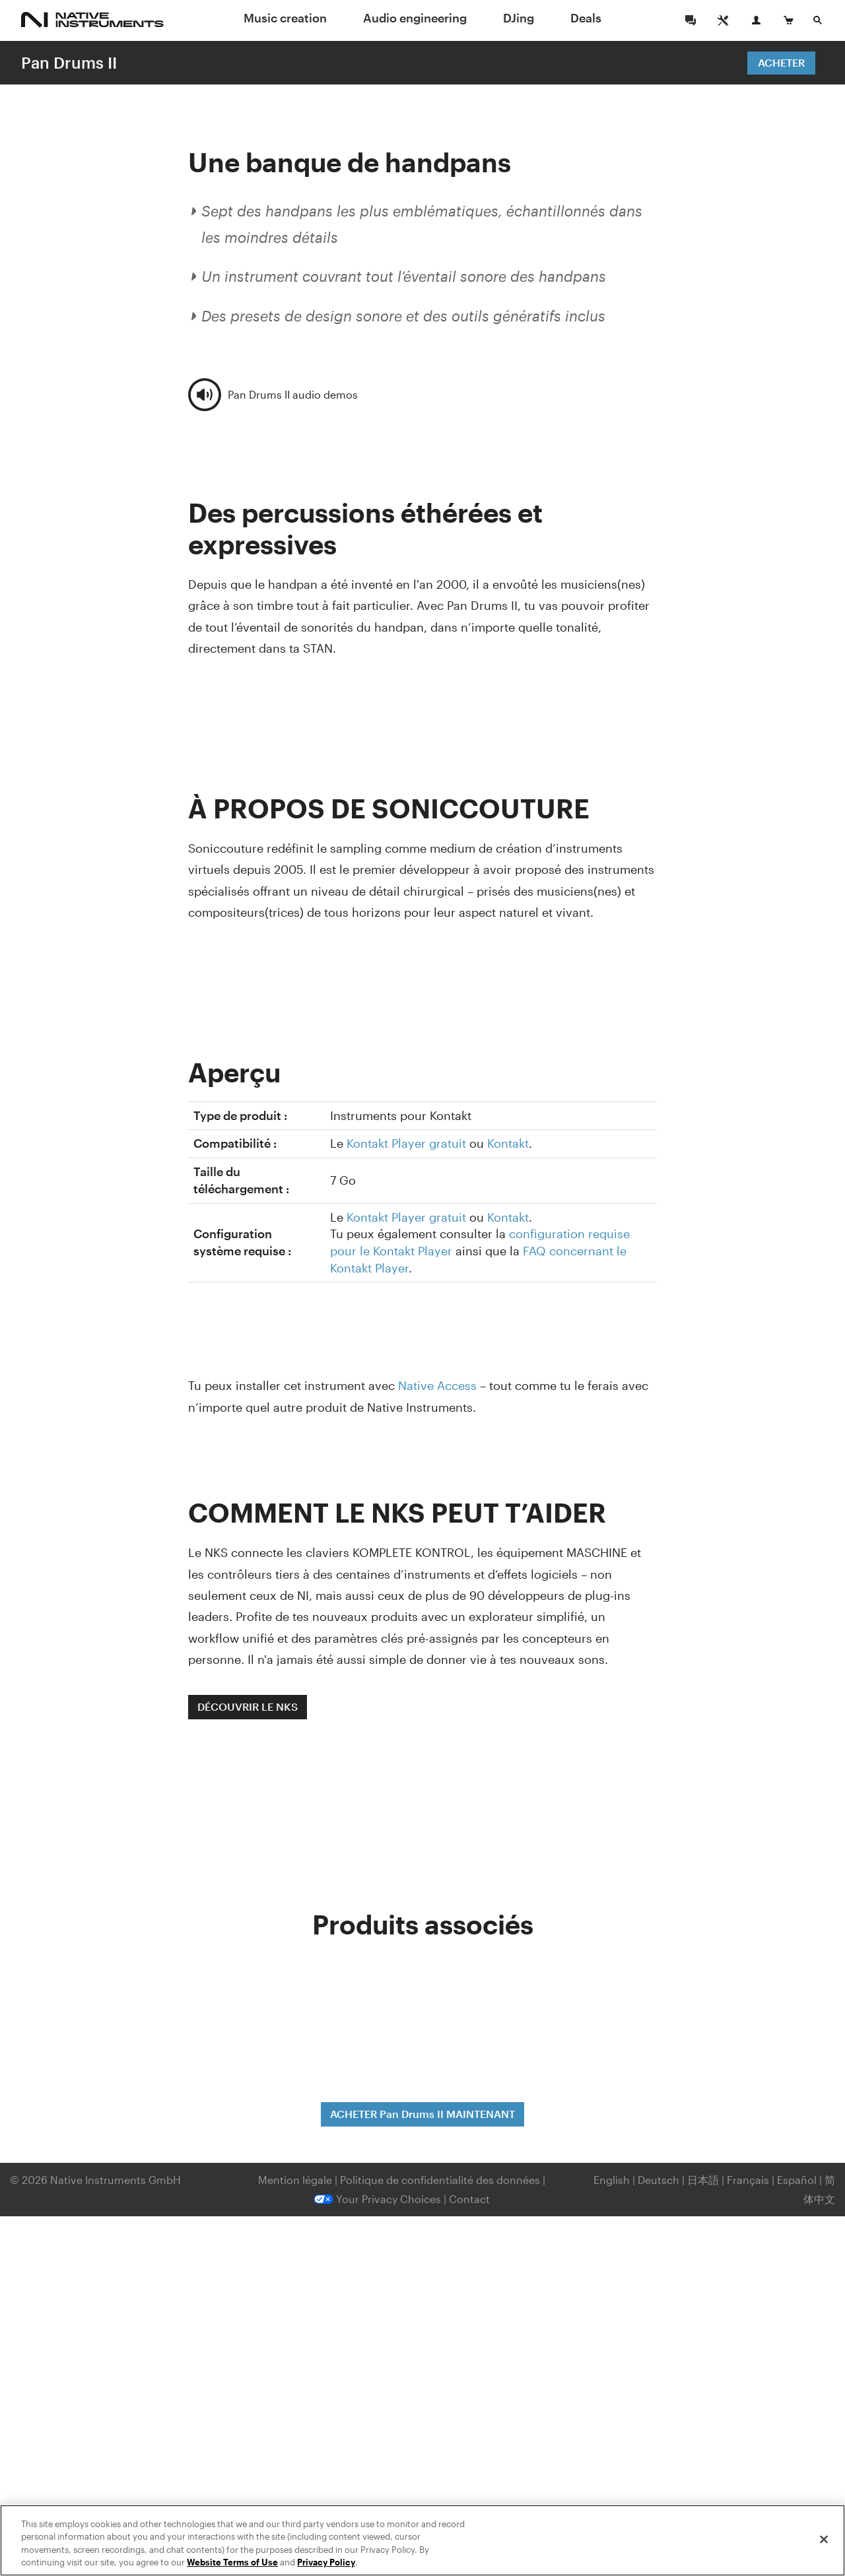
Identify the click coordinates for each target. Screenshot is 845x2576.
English (611, 2179)
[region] (422, 2540)
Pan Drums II (69, 62)
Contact (469, 2199)
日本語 (703, 2179)
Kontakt (508, 1143)
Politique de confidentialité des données (441, 2179)
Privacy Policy (326, 2562)
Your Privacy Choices (377, 2199)
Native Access (437, 1385)
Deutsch (658, 2179)
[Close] (823, 2539)
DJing (518, 18)
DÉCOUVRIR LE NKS (247, 1706)
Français (748, 2179)
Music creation (285, 18)
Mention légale (296, 2179)
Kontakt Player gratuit (406, 1143)
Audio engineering (415, 18)
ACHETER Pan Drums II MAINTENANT (422, 2113)
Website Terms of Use (232, 2562)
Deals (585, 18)
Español (797, 2179)
